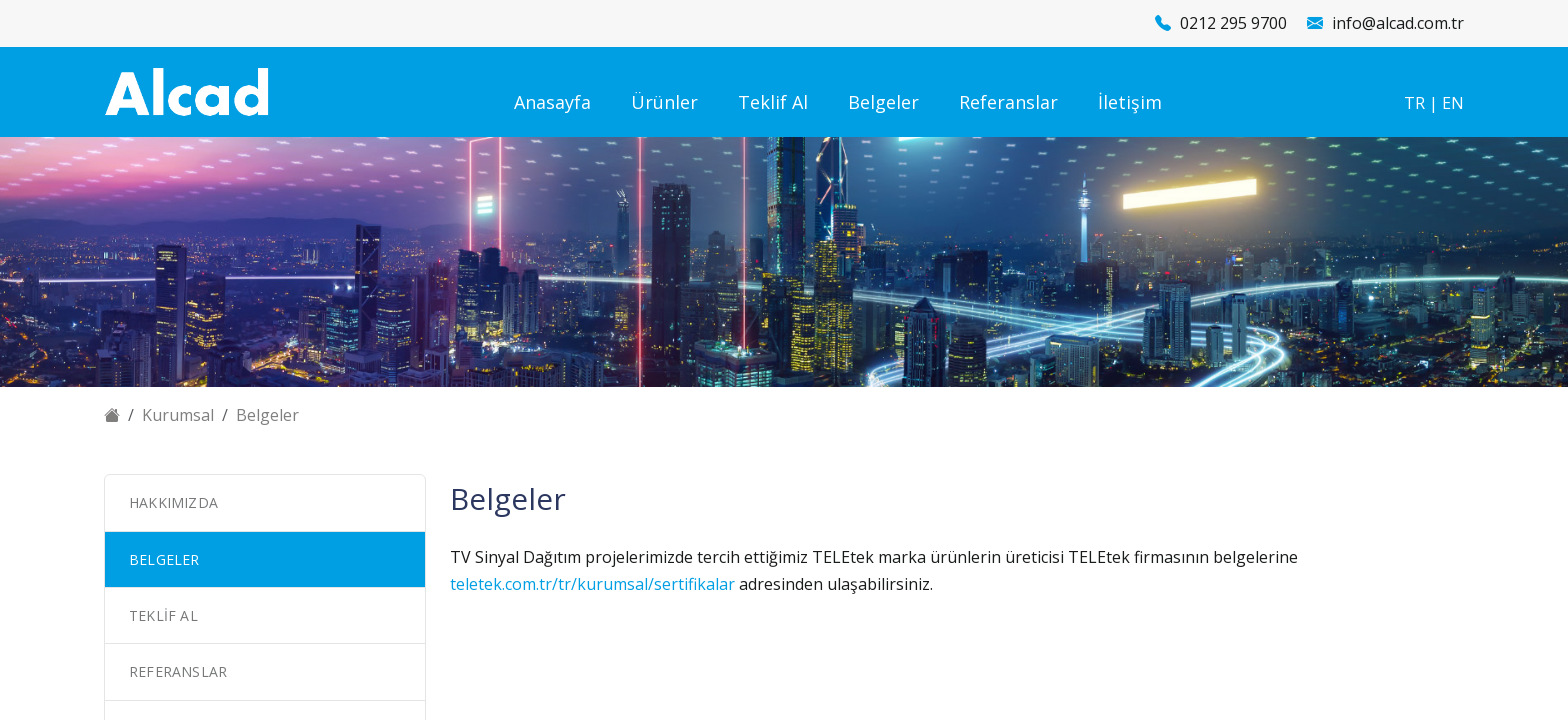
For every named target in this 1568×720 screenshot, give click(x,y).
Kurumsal (178, 415)
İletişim (1130, 102)
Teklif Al (773, 102)
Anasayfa (552, 102)
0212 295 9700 (1233, 23)
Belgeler (883, 102)
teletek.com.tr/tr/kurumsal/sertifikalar (592, 584)
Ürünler (664, 102)
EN (1453, 103)
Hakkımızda (173, 502)
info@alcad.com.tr (1398, 23)
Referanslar (1008, 102)
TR (1414, 103)
